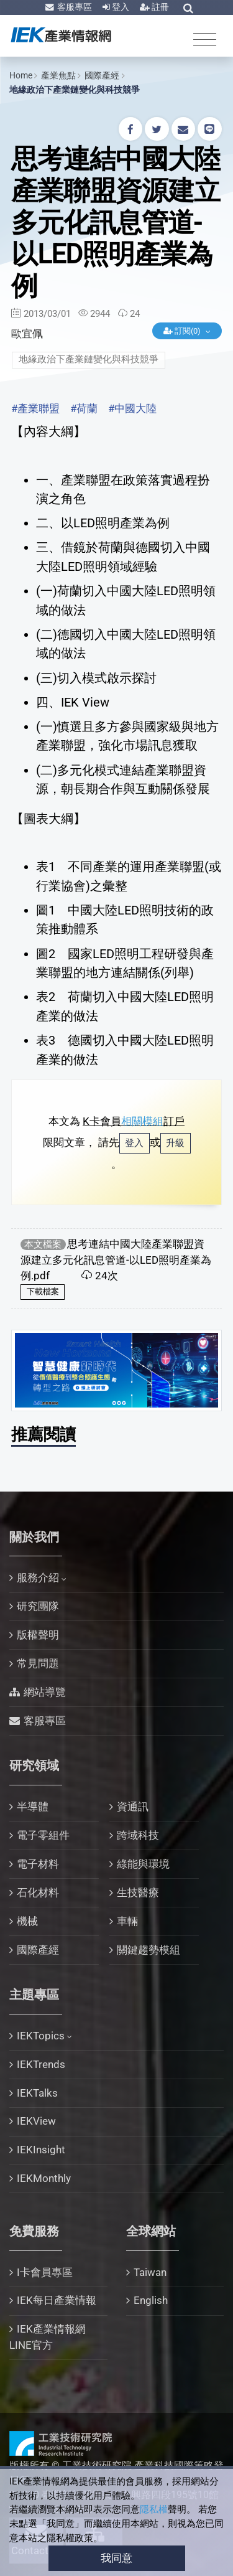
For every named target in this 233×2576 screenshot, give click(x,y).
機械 (27, 1921)
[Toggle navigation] (204, 39)
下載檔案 (43, 1291)
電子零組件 (43, 1835)
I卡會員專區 (45, 2272)
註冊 (159, 7)
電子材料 (38, 1864)
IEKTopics (41, 2035)
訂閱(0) (183, 331)
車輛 (127, 1921)
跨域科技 (138, 1835)
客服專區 (73, 7)
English (151, 2300)
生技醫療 (138, 1892)
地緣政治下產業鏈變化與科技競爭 (74, 90)
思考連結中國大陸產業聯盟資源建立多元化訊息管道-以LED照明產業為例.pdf (116, 1260)
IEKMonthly (44, 2178)
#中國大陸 (132, 408)
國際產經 (102, 75)
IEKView (36, 2121)
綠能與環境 (143, 1864)
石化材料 (38, 1892)
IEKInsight (41, 2149)
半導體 (32, 1806)
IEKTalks (37, 2093)
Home (20, 75)
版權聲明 (38, 1635)
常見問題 (38, 1663)
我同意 (116, 2558)
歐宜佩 (27, 333)
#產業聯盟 (35, 408)
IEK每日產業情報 (56, 2300)
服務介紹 (38, 1577)
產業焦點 (58, 75)
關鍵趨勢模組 (148, 1950)
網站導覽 (45, 1692)
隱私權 (154, 2509)
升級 (175, 1143)
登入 (119, 7)
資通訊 (132, 1806)
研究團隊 (38, 1606)
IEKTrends (41, 2064)
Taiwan (150, 2272)
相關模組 (142, 1121)
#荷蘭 (84, 408)
